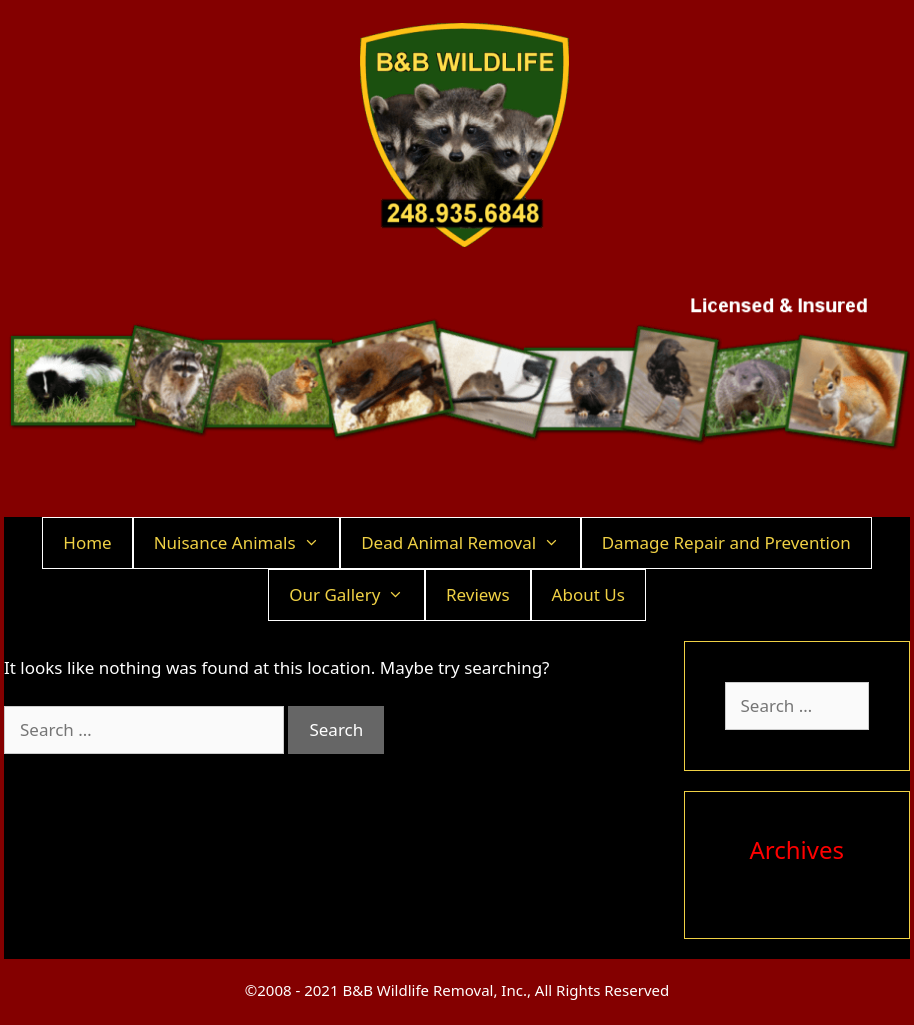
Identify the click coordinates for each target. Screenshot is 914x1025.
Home (87, 542)
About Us (588, 594)
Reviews (478, 594)
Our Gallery (356, 595)
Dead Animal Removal (470, 543)
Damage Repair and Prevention (726, 542)
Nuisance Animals (246, 543)
